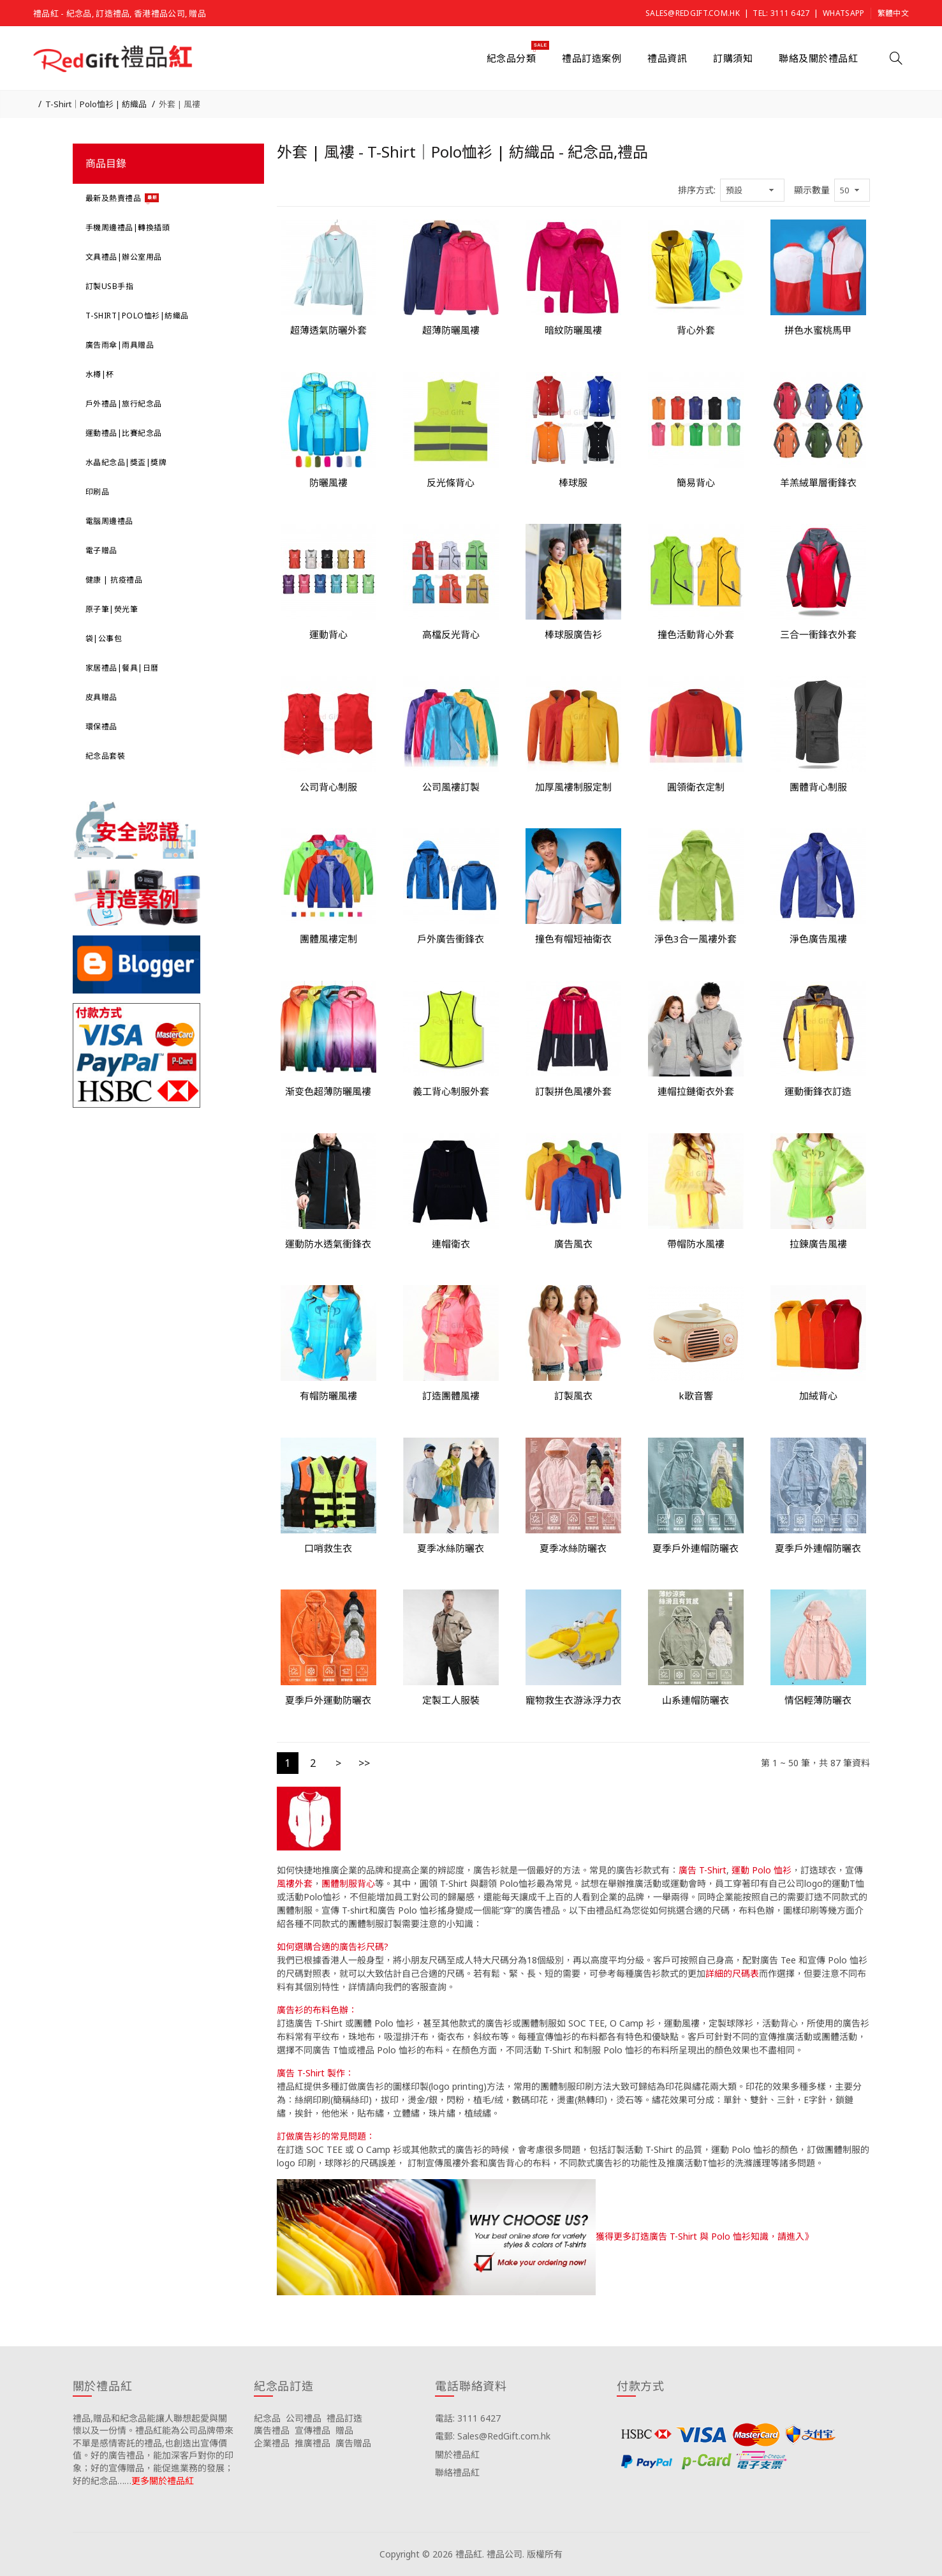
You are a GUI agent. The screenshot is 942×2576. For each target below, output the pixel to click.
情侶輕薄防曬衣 (817, 1700)
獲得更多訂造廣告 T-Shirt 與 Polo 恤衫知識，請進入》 (704, 2236)
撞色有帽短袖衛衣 (573, 938)
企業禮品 (272, 2443)
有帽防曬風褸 (328, 1395)
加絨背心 (818, 1395)
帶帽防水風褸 (696, 1243)
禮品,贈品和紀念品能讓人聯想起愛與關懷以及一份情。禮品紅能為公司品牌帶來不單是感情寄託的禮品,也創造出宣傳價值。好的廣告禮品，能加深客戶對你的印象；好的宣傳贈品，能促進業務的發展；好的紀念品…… (153, 2449)
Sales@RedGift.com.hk (692, 13)
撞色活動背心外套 (696, 634)
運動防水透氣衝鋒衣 (328, 1243)
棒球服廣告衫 (573, 634)
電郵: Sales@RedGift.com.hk (492, 2436)
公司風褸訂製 (451, 786)
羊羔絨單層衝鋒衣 (818, 482)
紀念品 (267, 2418)
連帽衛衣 (451, 1243)
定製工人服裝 (451, 1700)
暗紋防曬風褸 (573, 330)
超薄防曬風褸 (451, 330)
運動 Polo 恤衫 (761, 1870)
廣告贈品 (353, 2443)
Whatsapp (843, 13)
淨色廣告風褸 (818, 938)
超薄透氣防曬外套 (328, 330)
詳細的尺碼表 (732, 1973)
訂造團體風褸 (451, 1395)
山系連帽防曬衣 (695, 1700)
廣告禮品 (272, 2430)
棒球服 (573, 482)
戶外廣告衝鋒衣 (450, 938)
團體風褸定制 (328, 938)
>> (364, 1763)
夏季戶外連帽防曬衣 (695, 1548)
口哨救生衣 (328, 1548)
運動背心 (328, 634)
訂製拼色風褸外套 (573, 1091)
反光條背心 (451, 482)
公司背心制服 (328, 786)
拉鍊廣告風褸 (818, 1243)
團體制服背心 (348, 1883)
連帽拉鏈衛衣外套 (696, 1091)
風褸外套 (295, 1883)
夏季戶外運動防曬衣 (328, 1700)
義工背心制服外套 (451, 1091)
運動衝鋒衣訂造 (817, 1091)
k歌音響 (696, 1395)
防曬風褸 (328, 482)
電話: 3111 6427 (468, 2418)
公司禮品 (303, 2418)
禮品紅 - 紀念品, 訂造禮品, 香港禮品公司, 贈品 (119, 13)
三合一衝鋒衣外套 (818, 634)
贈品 (344, 2430)
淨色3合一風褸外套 (695, 938)
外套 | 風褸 (179, 104)
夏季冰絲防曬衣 (450, 1548)
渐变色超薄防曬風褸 (328, 1091)
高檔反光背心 (451, 634)
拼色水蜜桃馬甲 (817, 330)
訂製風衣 (573, 1395)
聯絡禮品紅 (457, 2472)
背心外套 (696, 330)
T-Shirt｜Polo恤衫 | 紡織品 (96, 104)
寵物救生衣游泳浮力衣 (573, 1700)
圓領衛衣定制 (696, 786)
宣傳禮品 (312, 2430)
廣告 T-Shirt (702, 1870)
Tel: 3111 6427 (781, 13)
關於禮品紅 (457, 2454)
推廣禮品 (312, 2443)
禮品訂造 (344, 2418)
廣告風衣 (573, 1243)
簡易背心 (696, 482)
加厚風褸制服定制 (573, 786)
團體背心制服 (818, 786)
